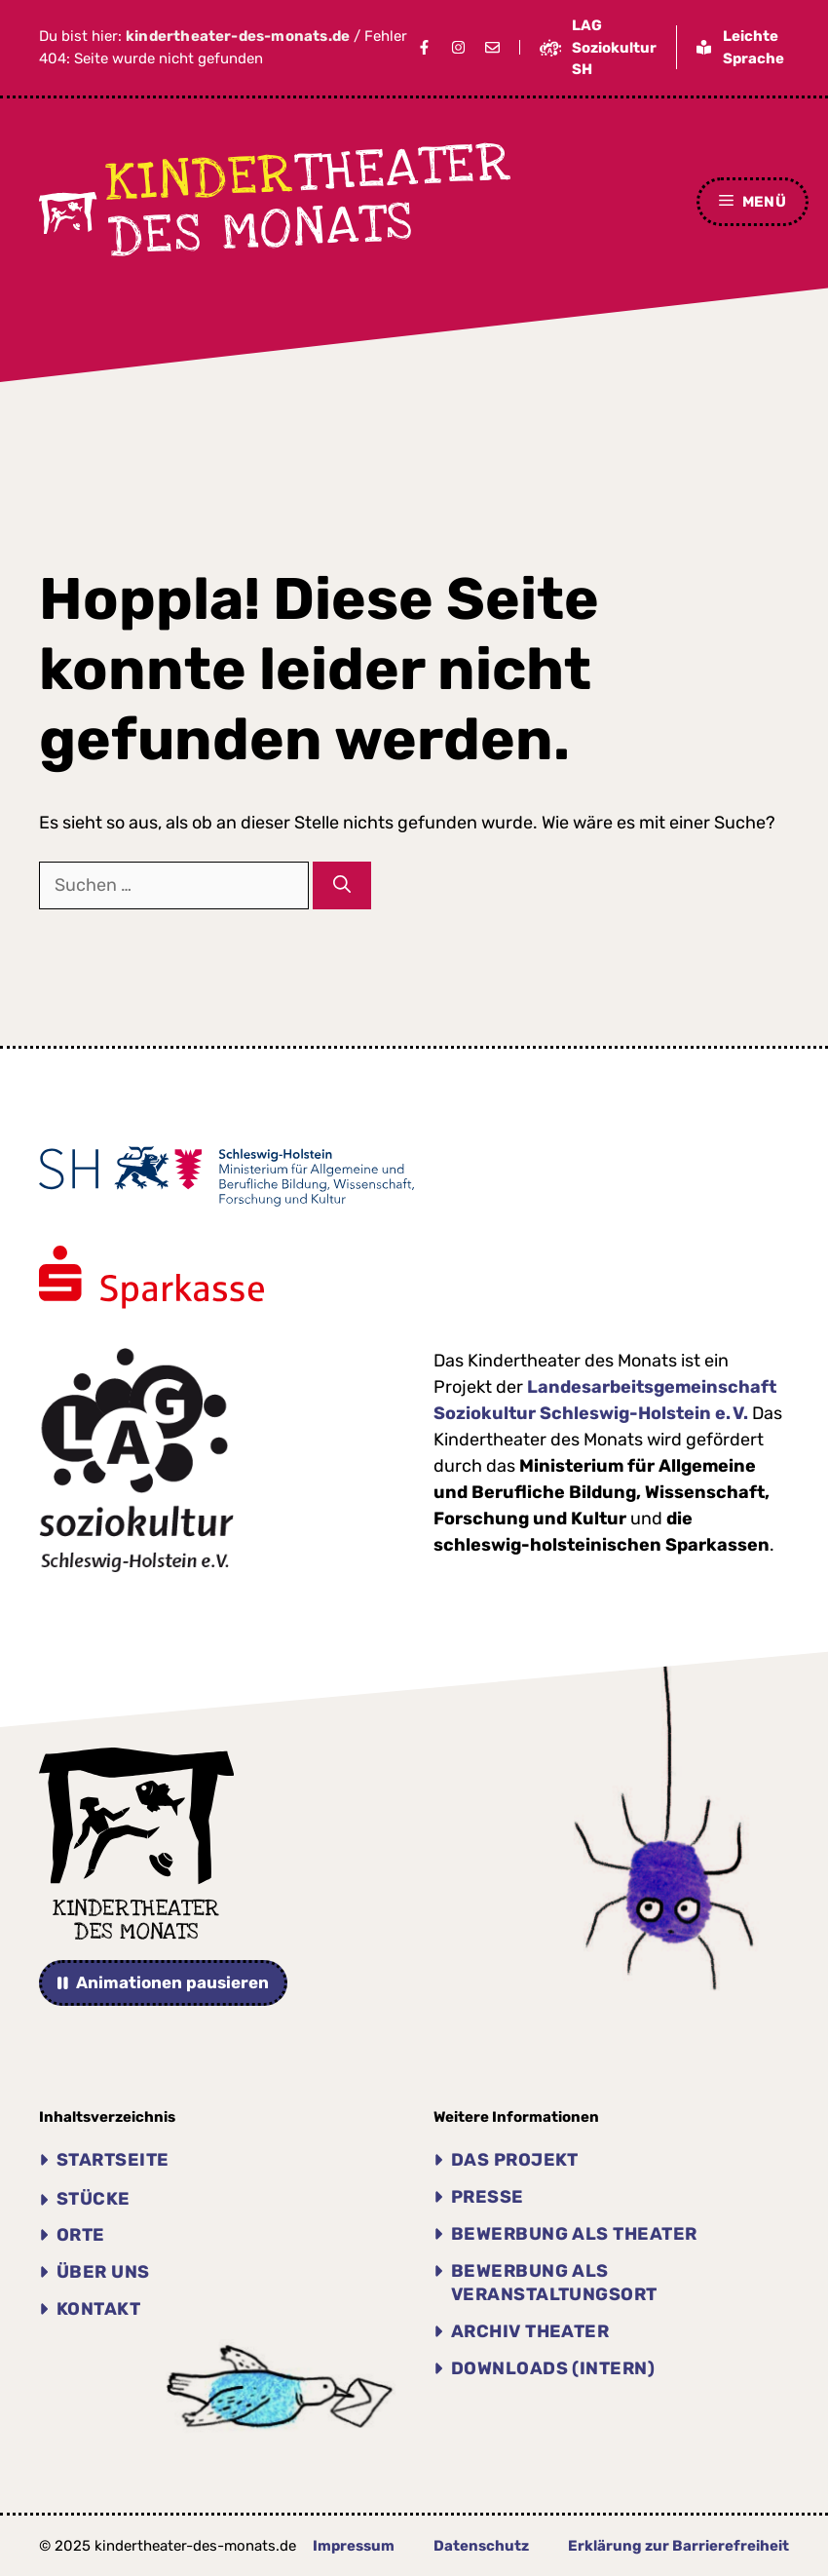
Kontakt (98, 2309)
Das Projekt (515, 2160)
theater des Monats (309, 200)
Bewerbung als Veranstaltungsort (554, 2282)
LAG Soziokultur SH (614, 47)
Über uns (103, 2272)
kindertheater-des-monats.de (238, 36)
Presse (487, 2197)
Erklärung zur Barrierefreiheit (678, 2546)
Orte (80, 2235)
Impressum (354, 2546)
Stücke (93, 2199)
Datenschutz (481, 2546)
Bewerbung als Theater (573, 2234)
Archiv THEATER (530, 2331)
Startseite (112, 2160)
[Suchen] (342, 885)
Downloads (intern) (553, 2368)
